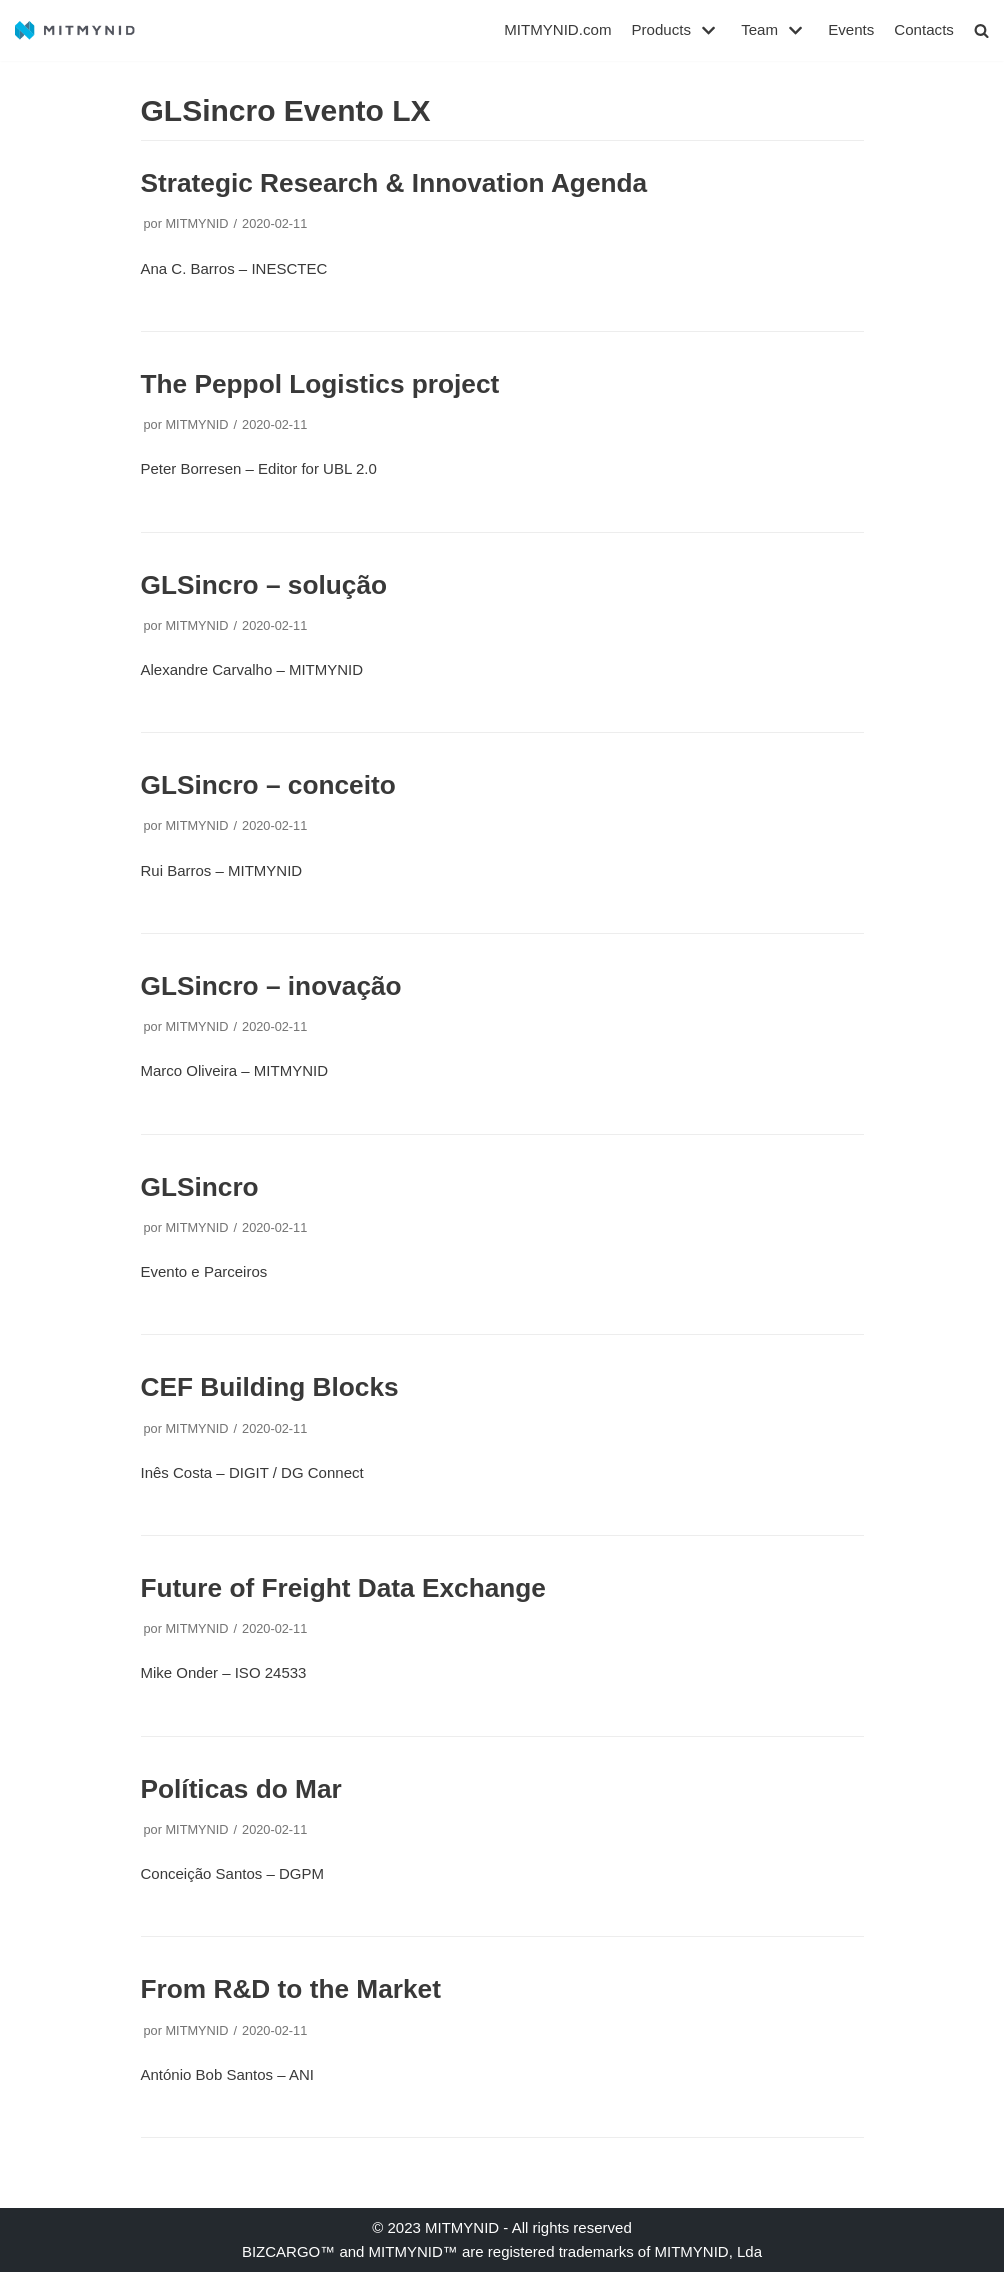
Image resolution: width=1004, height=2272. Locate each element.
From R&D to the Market (291, 1989)
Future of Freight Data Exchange (343, 1588)
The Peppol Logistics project (320, 384)
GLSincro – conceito (268, 785)
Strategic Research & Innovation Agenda (394, 183)
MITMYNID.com (559, 30)
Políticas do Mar (241, 1789)
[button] (981, 30)
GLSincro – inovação (271, 986)
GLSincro (200, 1187)
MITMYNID (196, 223)
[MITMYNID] (75, 31)
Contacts (924, 30)
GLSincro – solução (264, 584)
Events (852, 30)
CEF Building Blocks (270, 1387)
